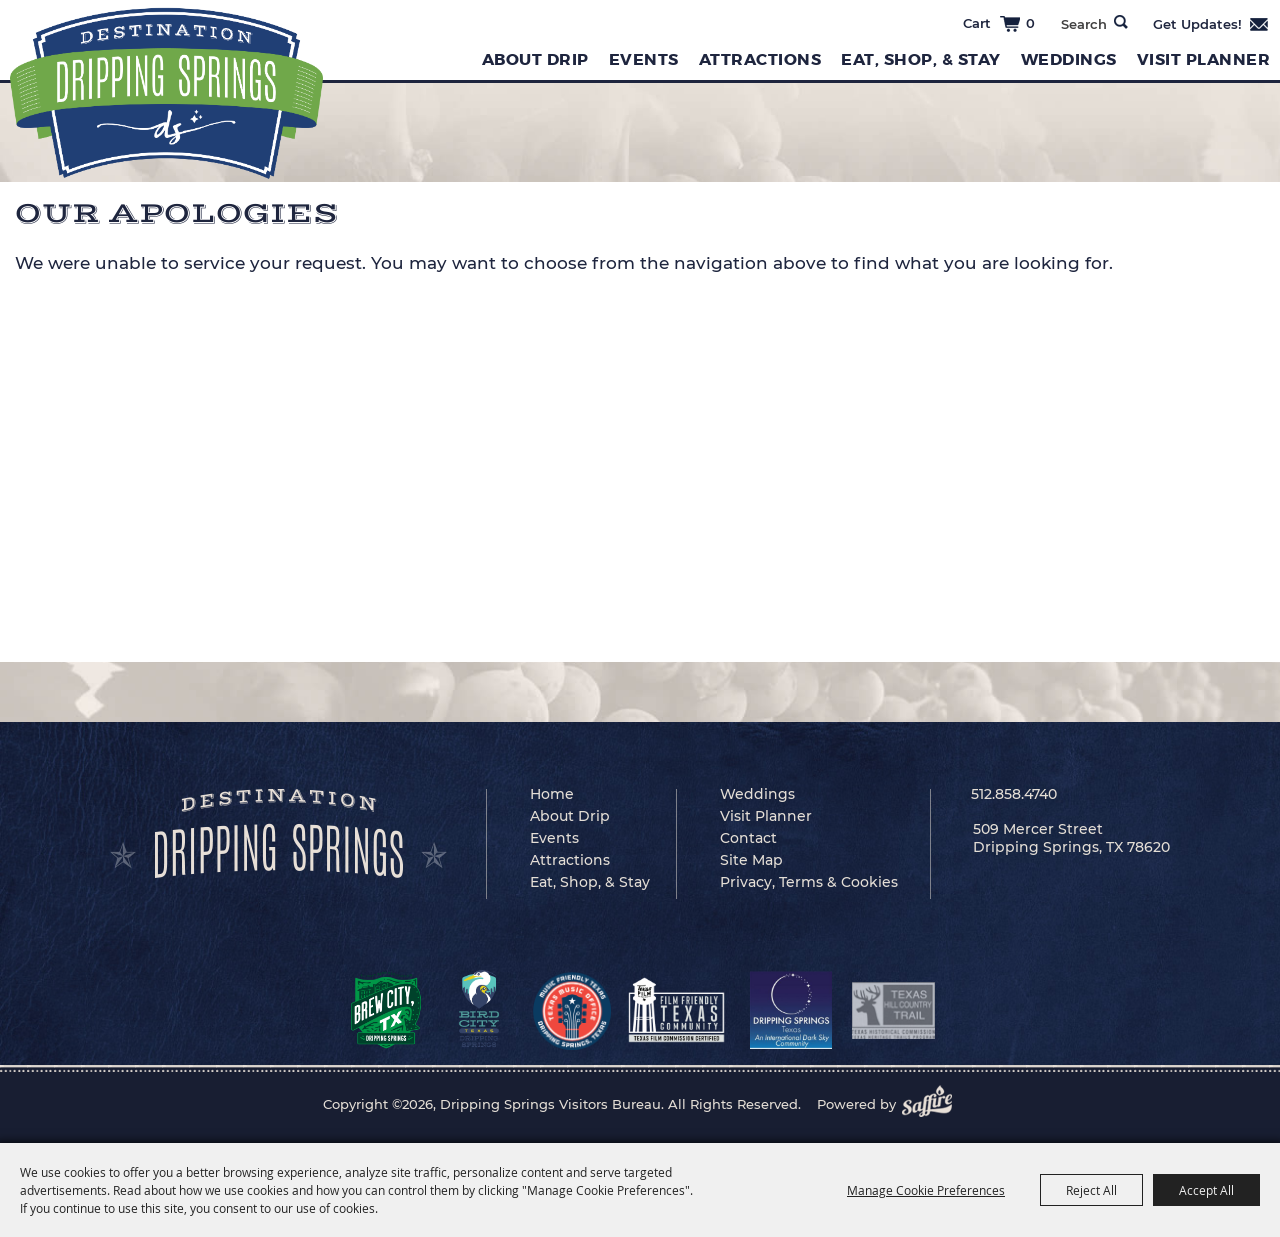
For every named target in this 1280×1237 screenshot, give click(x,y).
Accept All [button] (1206, 1190)
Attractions (760, 59)
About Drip (535, 59)
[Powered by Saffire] (933, 1104)
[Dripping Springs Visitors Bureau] (166, 93)
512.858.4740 (1014, 794)
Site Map (751, 860)
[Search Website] (1083, 24)
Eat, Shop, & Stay (921, 59)
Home (552, 794)
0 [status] (1030, 23)
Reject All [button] (1091, 1190)
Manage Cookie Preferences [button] (926, 1190)
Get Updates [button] (1211, 24)
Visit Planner (1204, 59)
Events (644, 59)
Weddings (1069, 59)
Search (1121, 22)
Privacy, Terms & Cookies (809, 882)
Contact (748, 838)
